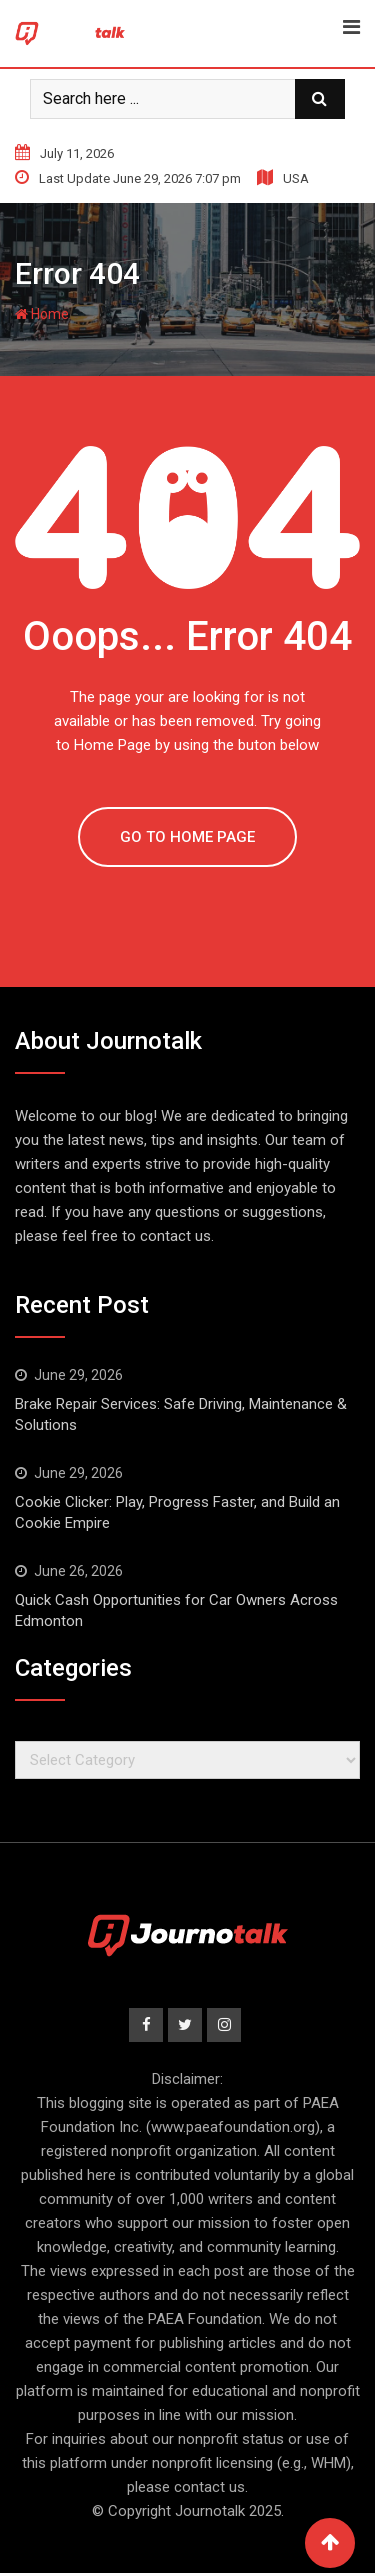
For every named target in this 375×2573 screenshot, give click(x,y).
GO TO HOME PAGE (187, 837)
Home (42, 314)
